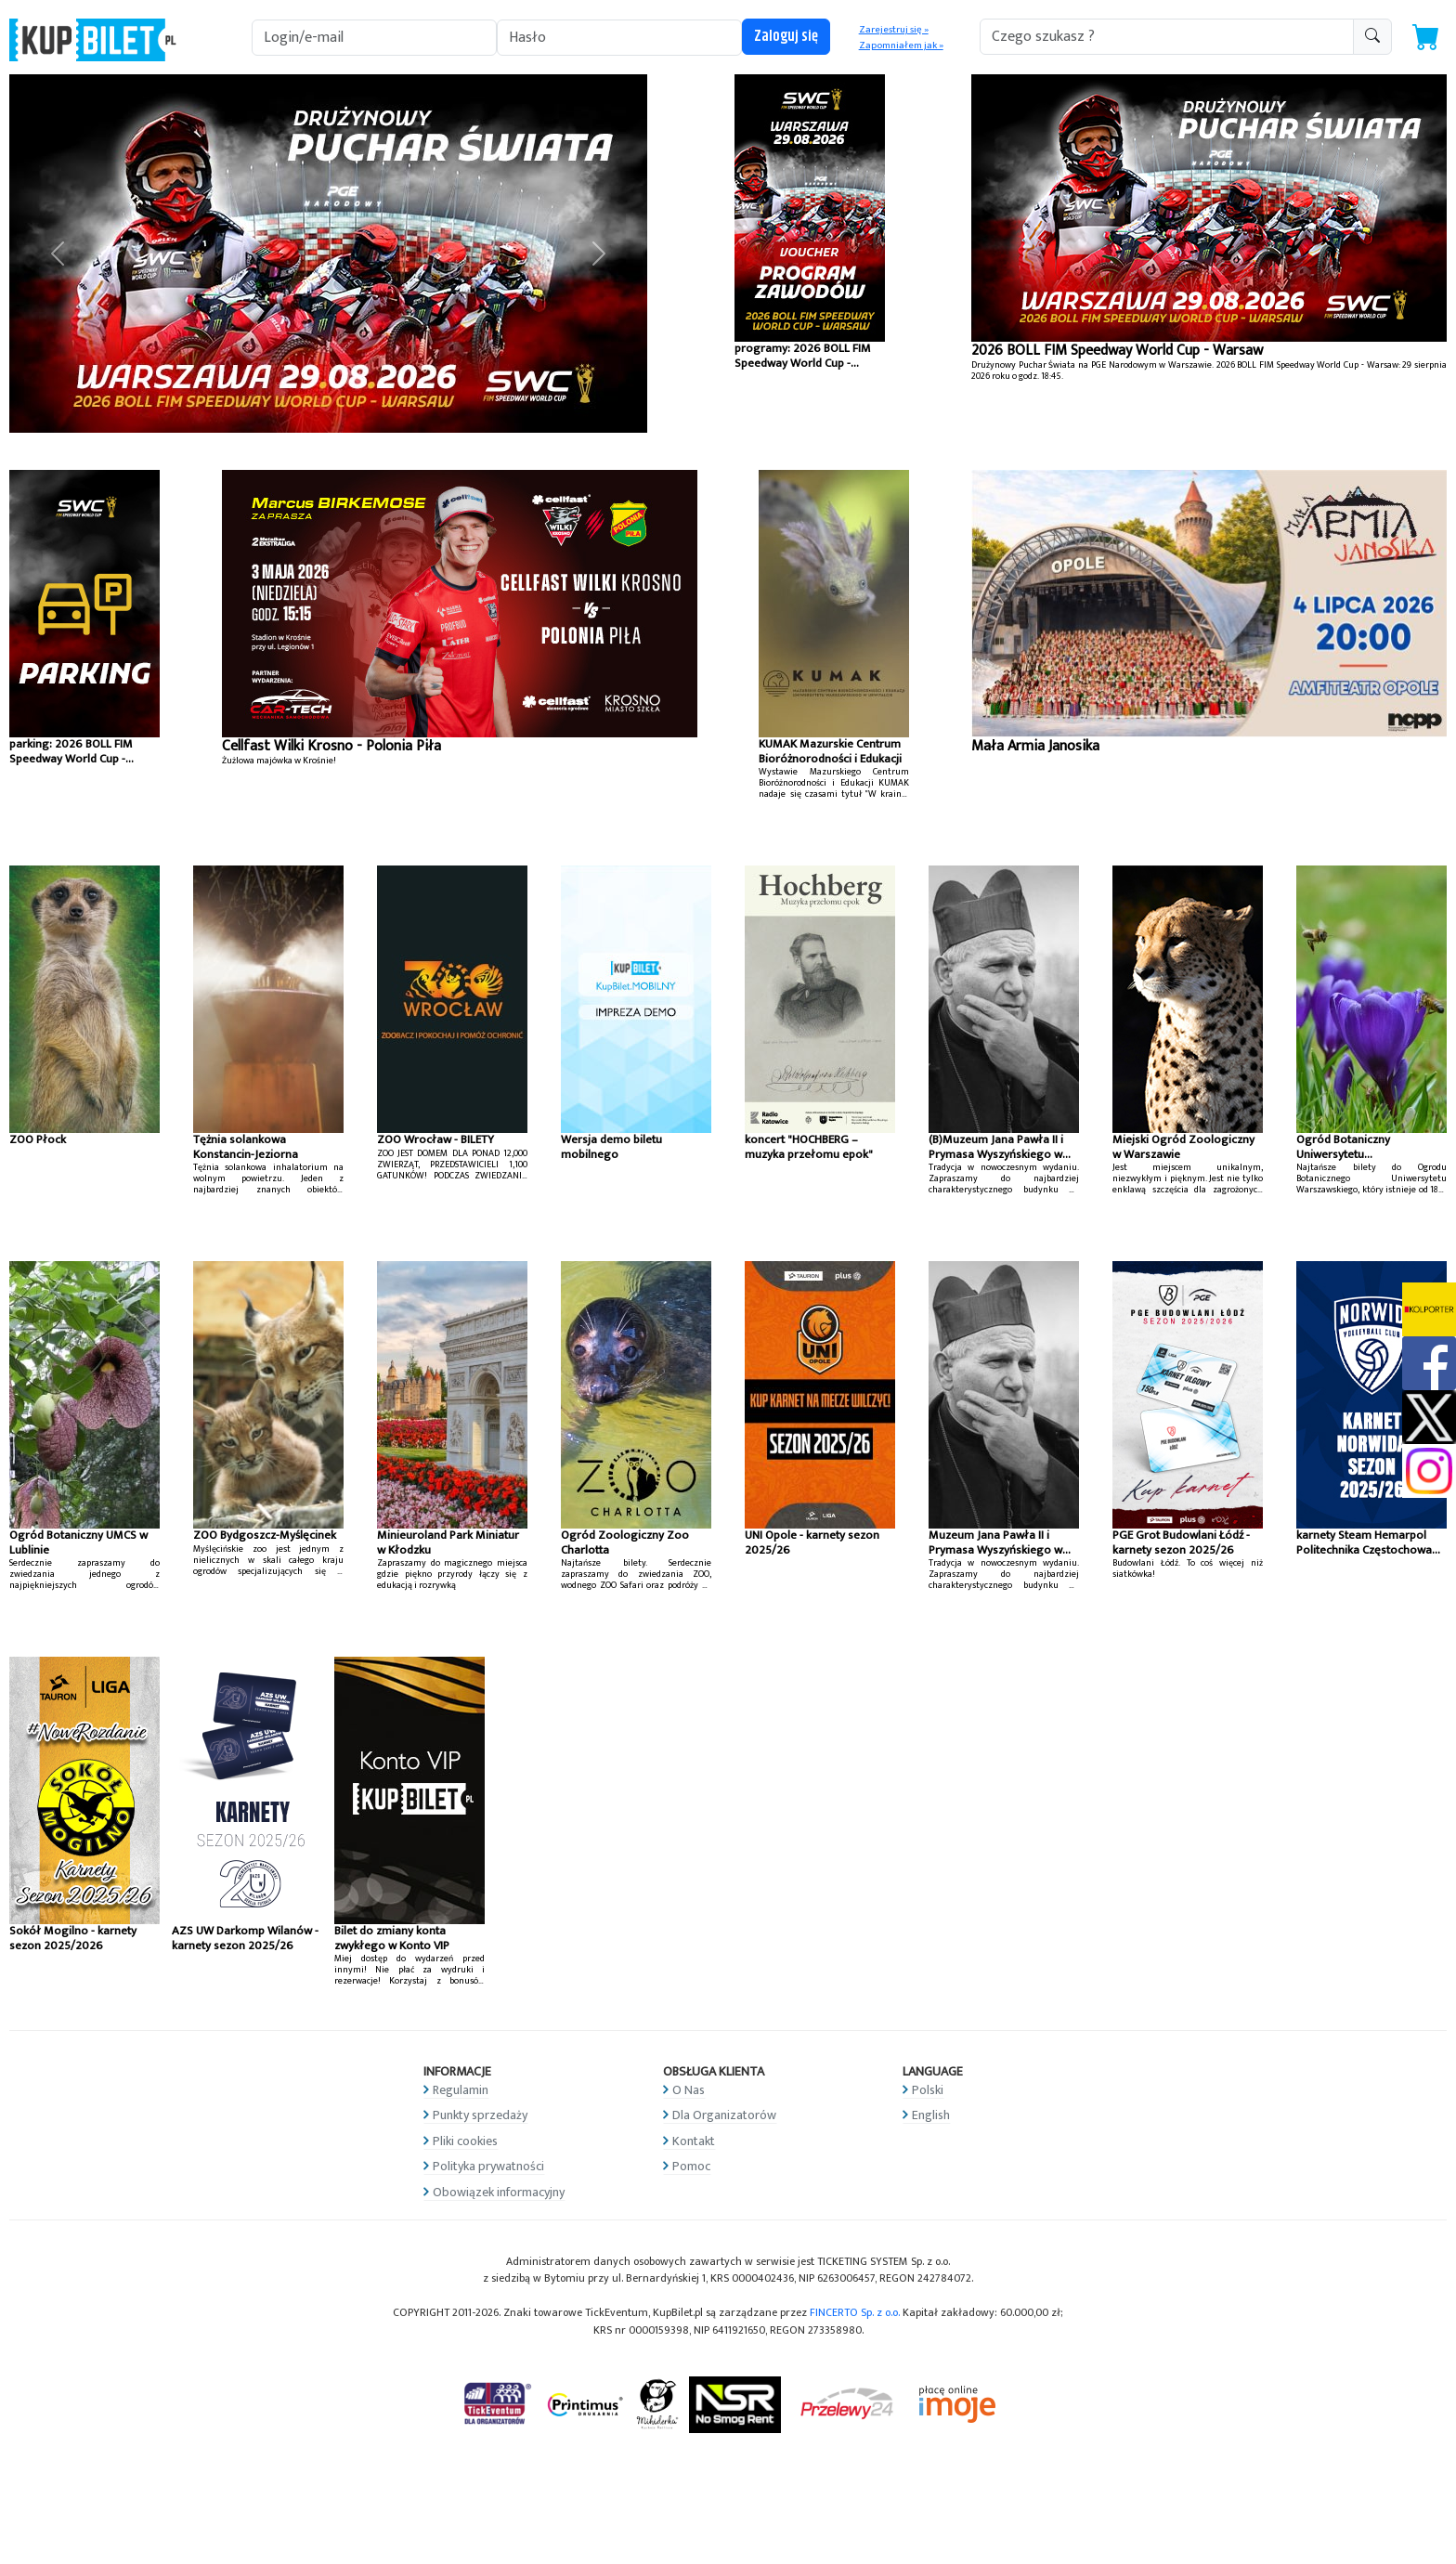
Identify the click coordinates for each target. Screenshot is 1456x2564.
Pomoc (691, 2166)
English (931, 2115)
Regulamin (460, 2090)
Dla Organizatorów (724, 2115)
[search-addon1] (1167, 37)
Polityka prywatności (488, 2166)
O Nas (688, 2090)
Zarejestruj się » (894, 29)
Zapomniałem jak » (901, 45)
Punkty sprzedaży (480, 2115)
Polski (927, 2090)
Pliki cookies (465, 2141)
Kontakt (693, 2141)
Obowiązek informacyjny (499, 2192)
